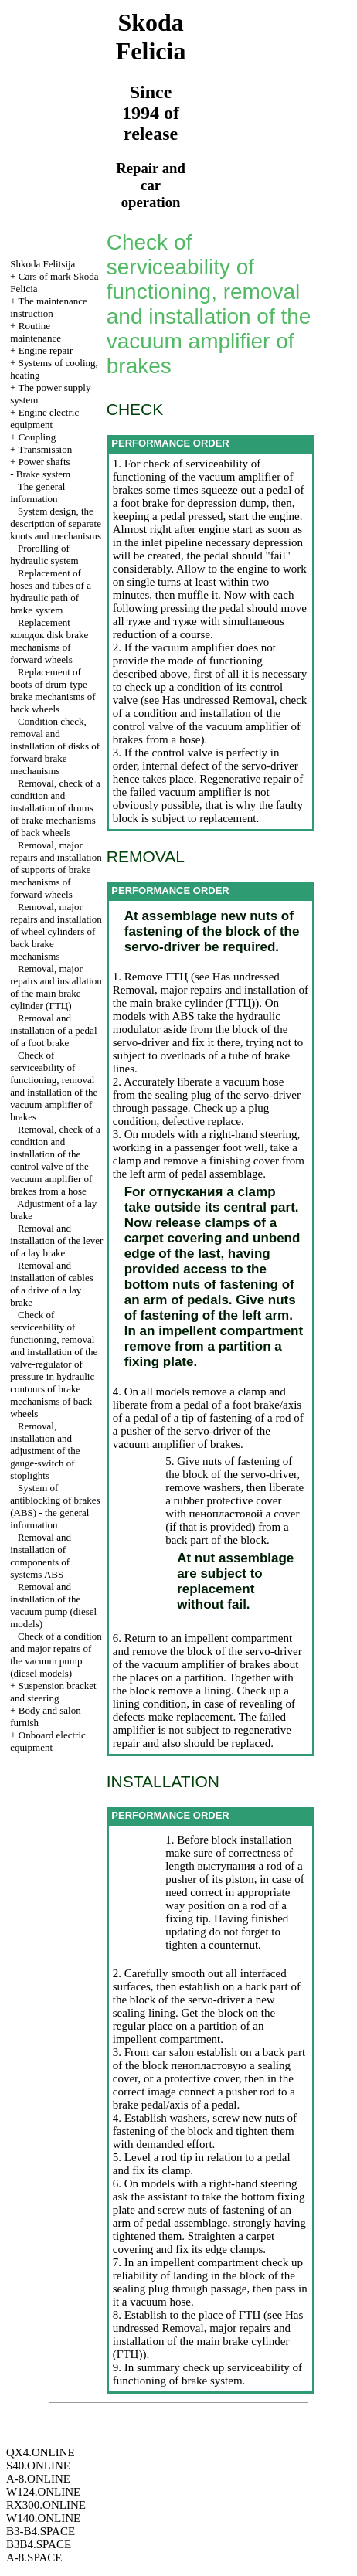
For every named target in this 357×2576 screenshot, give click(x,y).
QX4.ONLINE (40, 2452)
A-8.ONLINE (38, 2478)
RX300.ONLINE (46, 2505)
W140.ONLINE (43, 2518)
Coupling (37, 437)
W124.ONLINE (43, 2492)
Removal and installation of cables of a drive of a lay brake (52, 1283)
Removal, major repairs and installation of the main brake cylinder (55, 987)
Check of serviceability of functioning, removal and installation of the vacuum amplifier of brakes (53, 1086)
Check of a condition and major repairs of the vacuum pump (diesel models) (55, 1654)
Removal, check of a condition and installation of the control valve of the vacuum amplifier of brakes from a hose (55, 1160)
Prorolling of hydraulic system (44, 554)
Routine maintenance (35, 332)
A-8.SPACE (34, 2557)
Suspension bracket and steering (53, 1692)
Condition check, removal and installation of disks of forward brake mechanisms (55, 746)
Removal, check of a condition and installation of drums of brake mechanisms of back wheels (55, 807)
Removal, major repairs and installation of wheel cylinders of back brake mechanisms (55, 931)
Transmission (46, 449)
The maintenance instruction (48, 307)
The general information (37, 493)
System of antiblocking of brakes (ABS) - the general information (55, 1506)
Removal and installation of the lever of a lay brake (56, 1240)
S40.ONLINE (38, 2465)
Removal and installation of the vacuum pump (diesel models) (53, 1605)
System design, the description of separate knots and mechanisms (55, 523)
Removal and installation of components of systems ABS (40, 1555)
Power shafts (44, 461)
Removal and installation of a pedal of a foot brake (53, 1030)
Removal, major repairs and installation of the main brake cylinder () (210, 996)
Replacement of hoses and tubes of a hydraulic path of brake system (50, 591)
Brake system (43, 474)
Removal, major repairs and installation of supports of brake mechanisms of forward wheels (55, 869)
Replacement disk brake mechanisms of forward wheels (49, 641)
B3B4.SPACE (38, 2544)
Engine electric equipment (44, 418)
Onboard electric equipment (48, 1741)
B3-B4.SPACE (40, 2531)
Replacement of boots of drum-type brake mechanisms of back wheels (52, 690)
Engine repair (46, 350)
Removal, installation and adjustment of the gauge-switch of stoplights (45, 1450)
